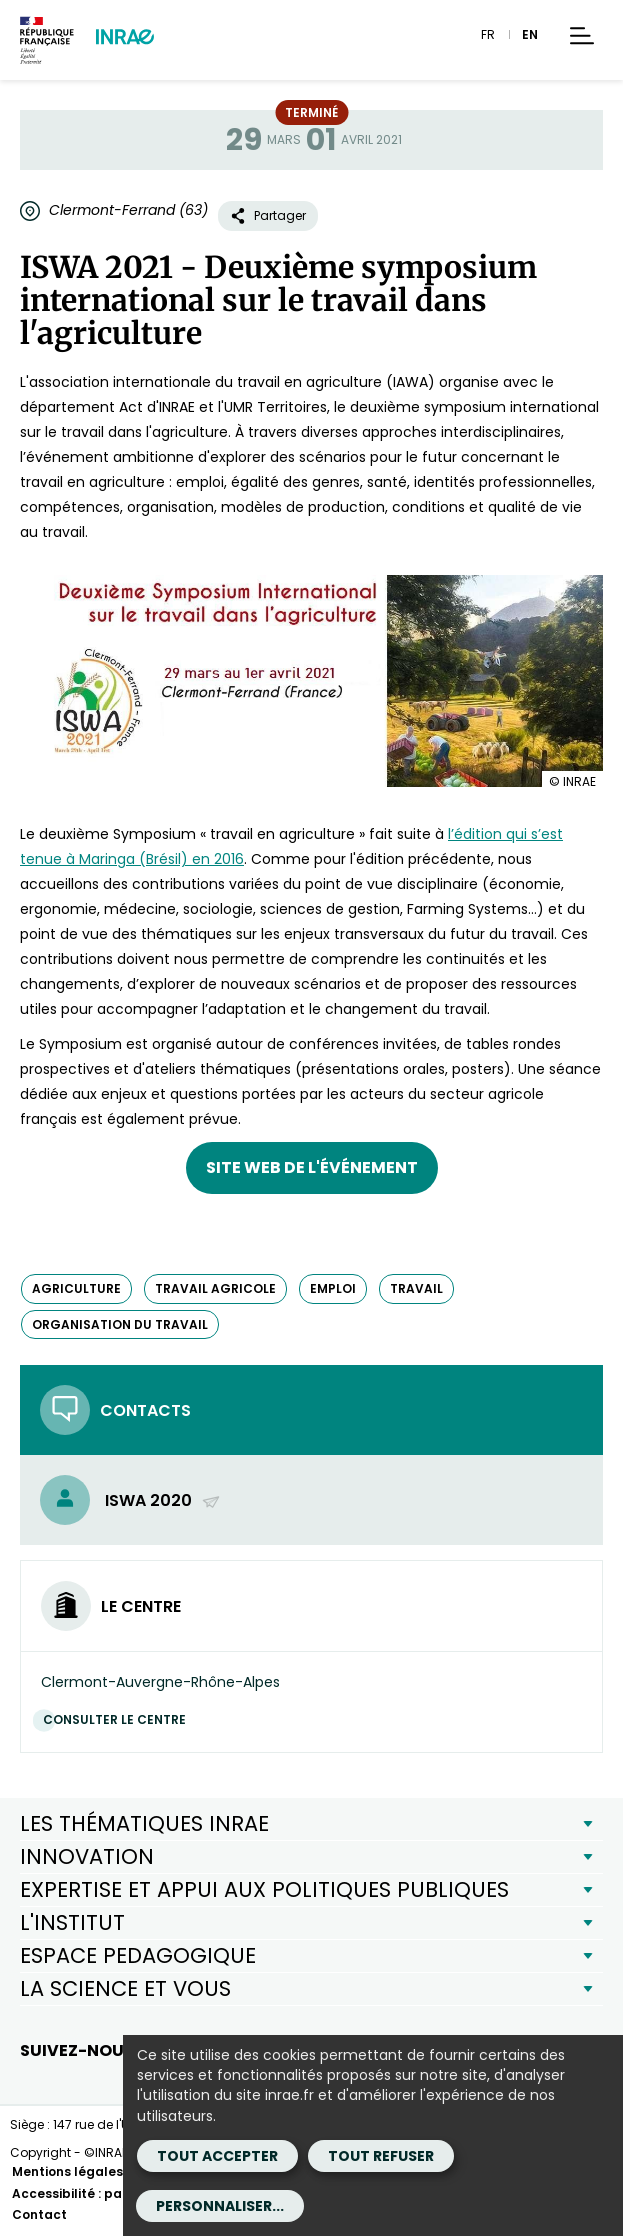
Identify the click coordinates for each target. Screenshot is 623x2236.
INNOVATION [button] (87, 1856)
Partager (268, 215)
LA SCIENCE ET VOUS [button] (125, 1988)
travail (416, 1288)
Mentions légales (67, 2171)
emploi (333, 1288)
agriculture (76, 1288)
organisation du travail (120, 1324)
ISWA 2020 (163, 1500)
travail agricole (215, 1288)
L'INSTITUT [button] (72, 1922)
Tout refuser (381, 2156)
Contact (39, 2214)
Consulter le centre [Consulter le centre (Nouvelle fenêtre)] (119, 1719)
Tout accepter (217, 2156)
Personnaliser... (220, 2206)
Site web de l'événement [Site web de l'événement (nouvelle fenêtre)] (312, 1167)
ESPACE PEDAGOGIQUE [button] (138, 1955)
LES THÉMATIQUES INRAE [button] (144, 1823)
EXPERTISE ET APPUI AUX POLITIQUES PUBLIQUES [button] (264, 1889)
